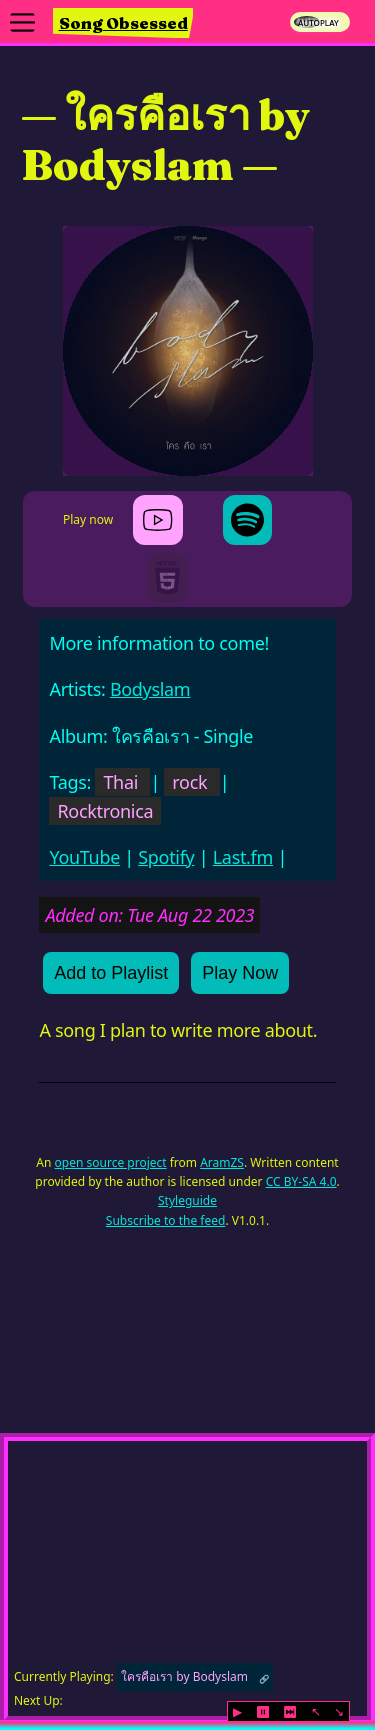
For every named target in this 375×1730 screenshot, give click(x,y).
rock (189, 782)
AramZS (222, 1162)
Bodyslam (150, 689)
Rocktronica (105, 811)
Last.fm (243, 857)
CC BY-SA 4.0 (301, 1181)
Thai (120, 782)
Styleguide (187, 1200)
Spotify (166, 857)
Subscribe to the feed (166, 1220)
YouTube (84, 857)
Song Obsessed (123, 23)
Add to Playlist (111, 973)
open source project (111, 1162)
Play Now (240, 973)
